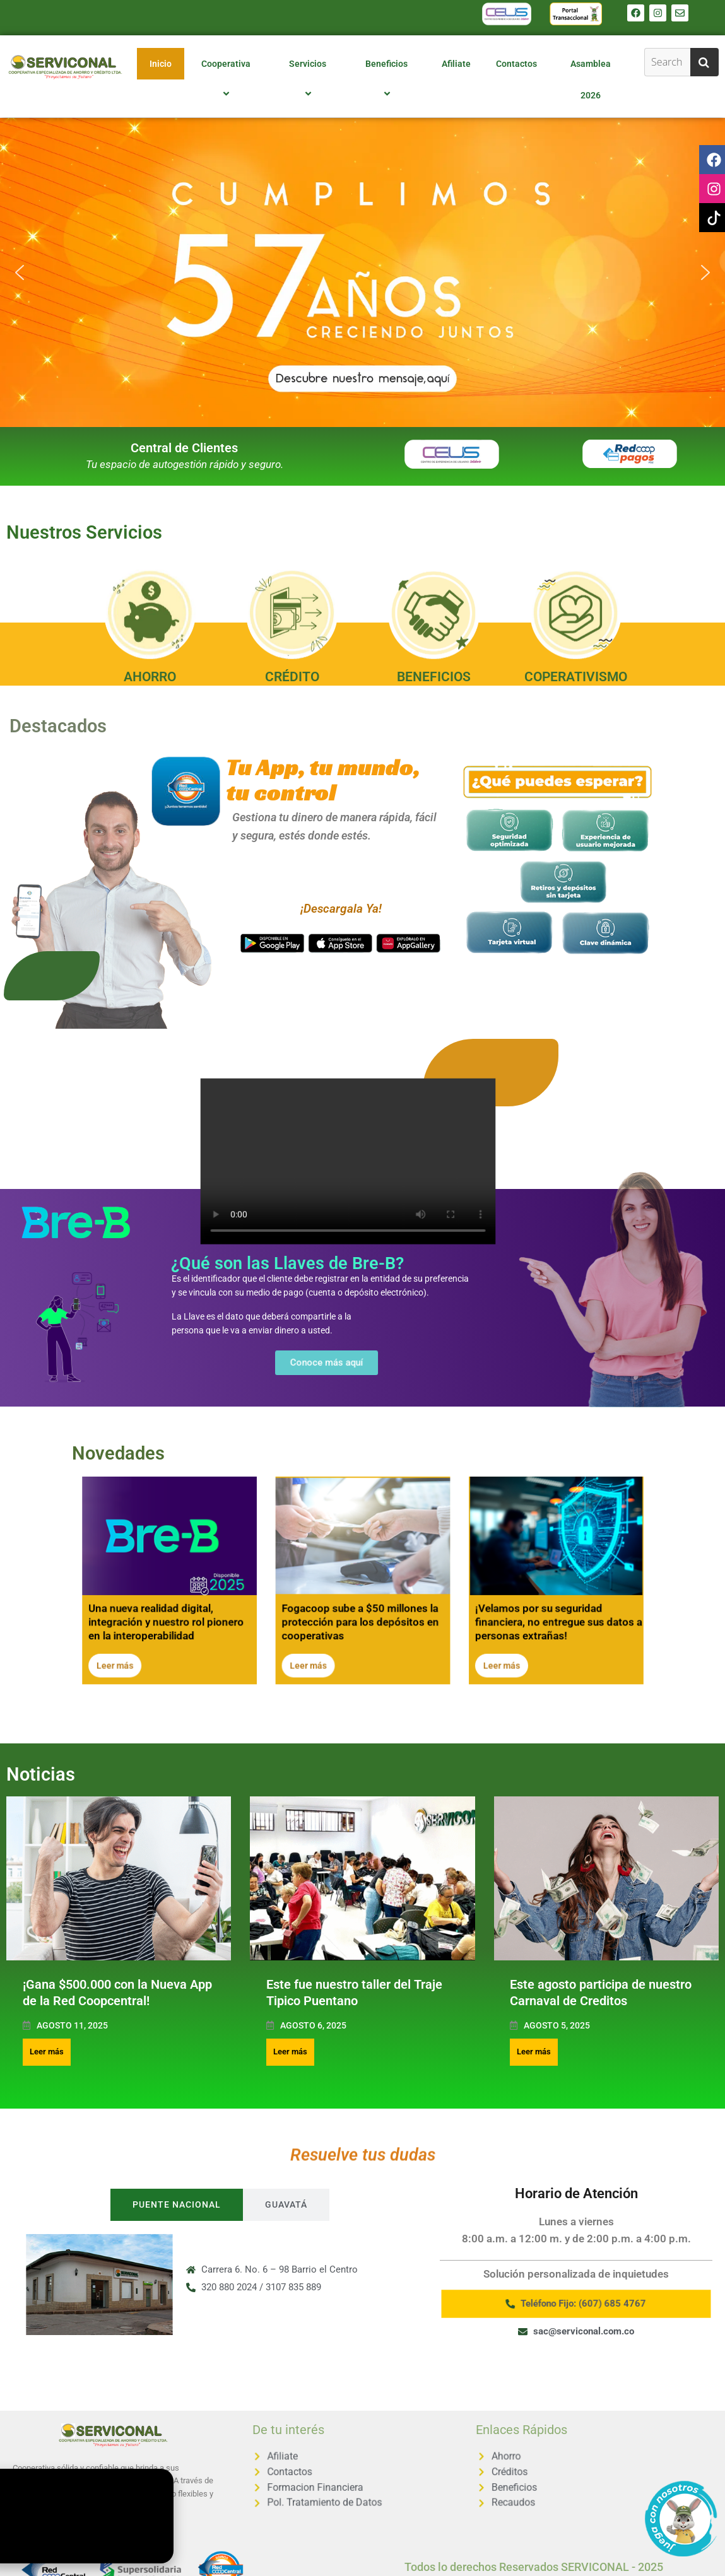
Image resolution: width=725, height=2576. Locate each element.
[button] (362, 272)
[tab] (176, 2205)
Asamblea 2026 (590, 79)
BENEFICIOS (434, 676)
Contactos (516, 64)
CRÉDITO (291, 676)
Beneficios (388, 79)
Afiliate (456, 64)
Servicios (309, 79)
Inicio (161, 64)
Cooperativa (227, 79)
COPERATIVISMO (575, 676)
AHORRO (150, 676)
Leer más (47, 2051)
